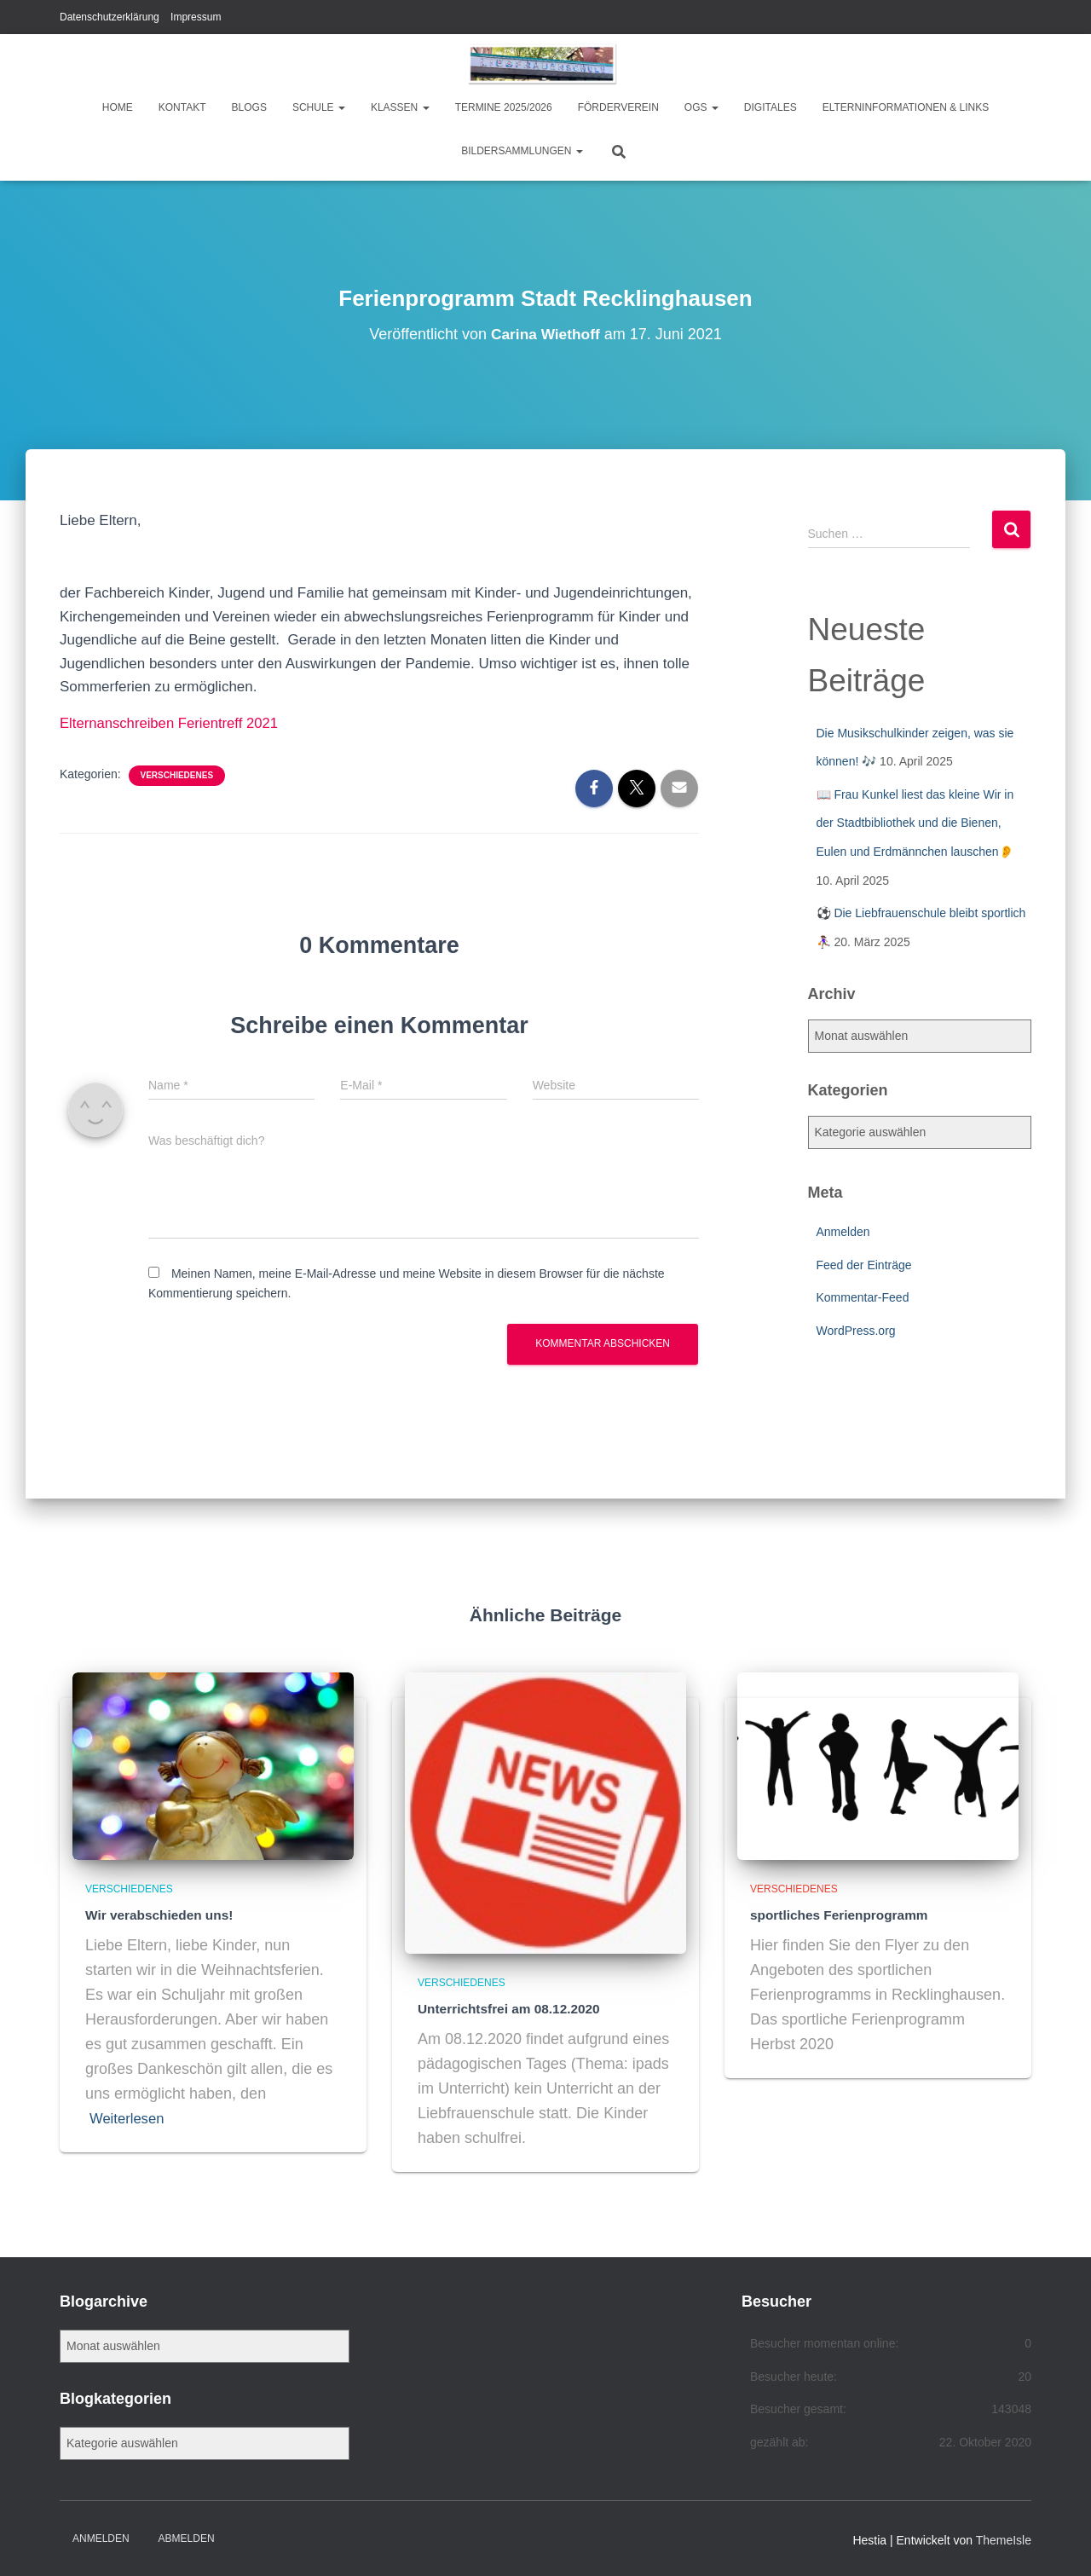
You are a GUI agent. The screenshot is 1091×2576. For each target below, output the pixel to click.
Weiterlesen (129, 2116)
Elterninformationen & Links (906, 107)
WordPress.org (856, 1330)
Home (117, 107)
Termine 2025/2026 (503, 107)
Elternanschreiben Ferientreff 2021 (171, 723)
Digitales (770, 107)
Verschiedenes (177, 774)
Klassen (400, 107)
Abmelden (187, 2536)
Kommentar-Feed (863, 1297)
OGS (701, 107)
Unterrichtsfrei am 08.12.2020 (501, 2007)
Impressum (195, 17)
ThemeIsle (1003, 2537)
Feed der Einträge (864, 1265)
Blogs (249, 107)
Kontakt (182, 107)
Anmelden (843, 1232)
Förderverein (618, 107)
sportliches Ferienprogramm (831, 1913)
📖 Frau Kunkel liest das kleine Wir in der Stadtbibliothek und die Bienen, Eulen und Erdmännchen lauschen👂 (915, 823)
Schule (318, 107)
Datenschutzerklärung (109, 17)
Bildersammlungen (522, 151)
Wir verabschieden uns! (152, 1913)
